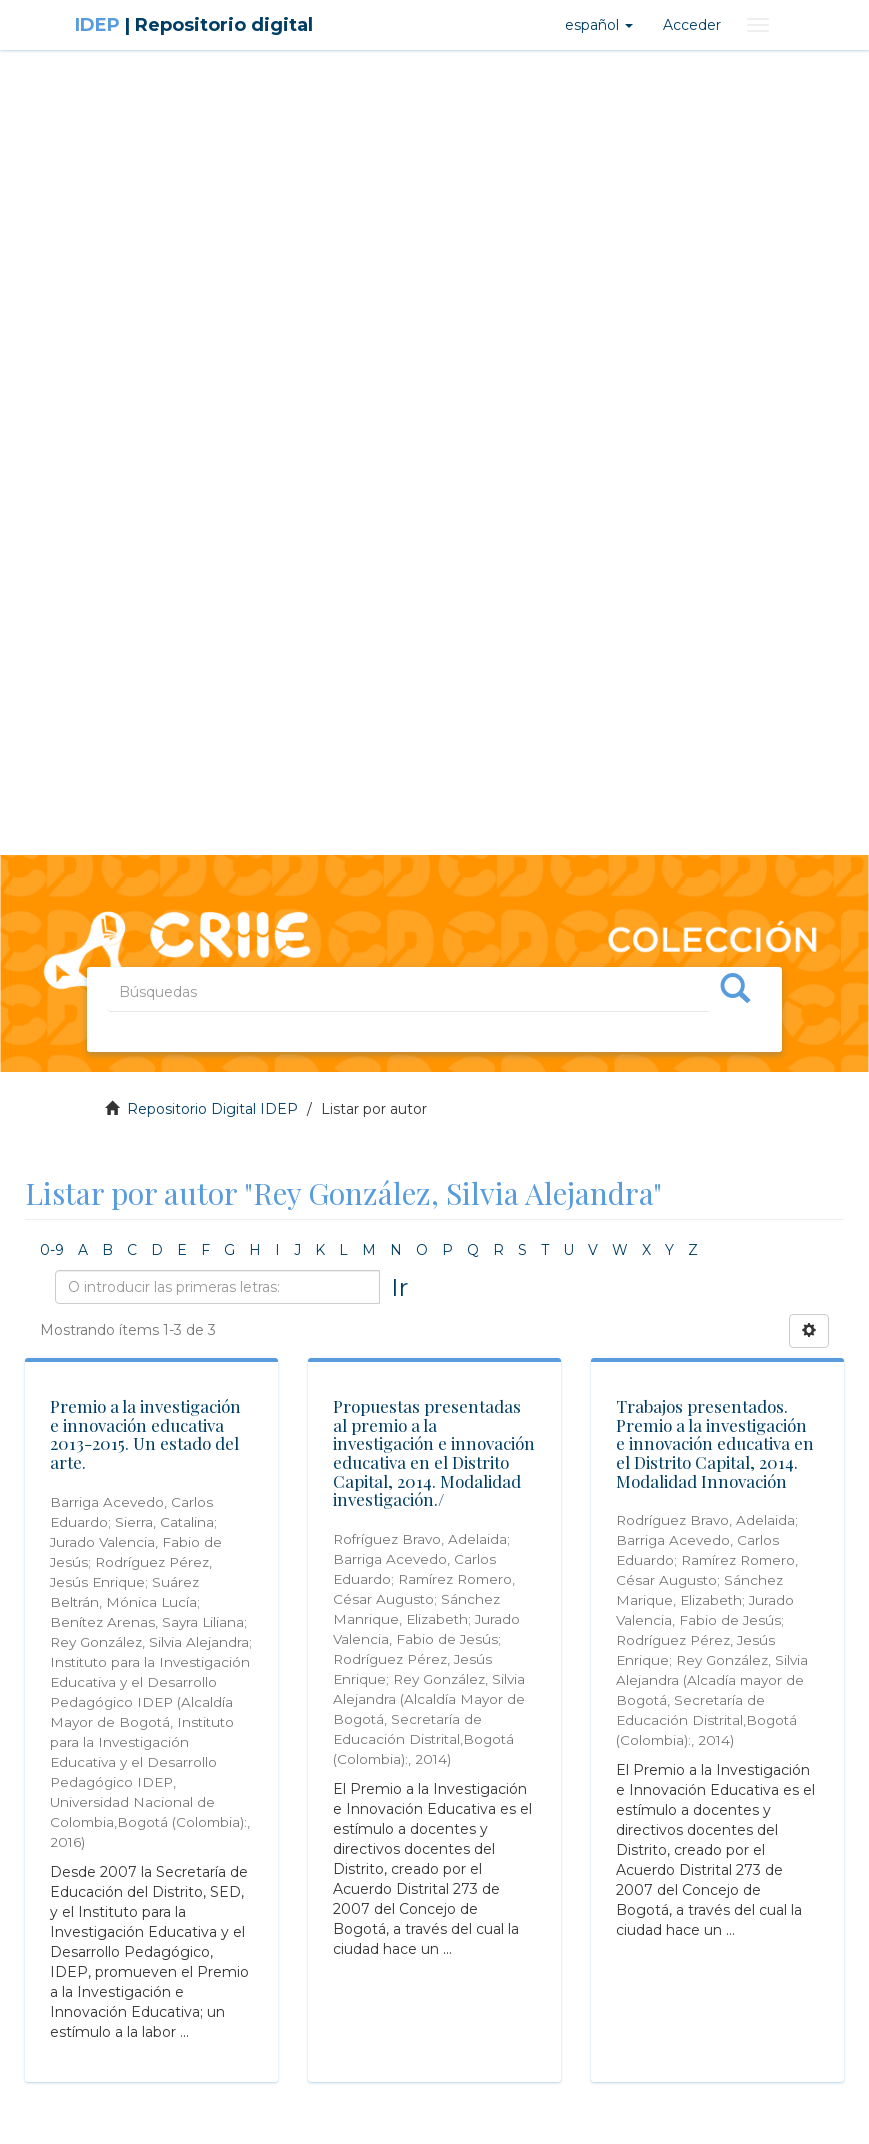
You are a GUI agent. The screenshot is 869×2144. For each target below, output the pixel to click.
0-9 (52, 1250)
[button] (599, 25)
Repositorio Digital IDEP (212, 1109)
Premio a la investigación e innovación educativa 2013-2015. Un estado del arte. (145, 1434)
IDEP (194, 25)
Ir (399, 1287)
